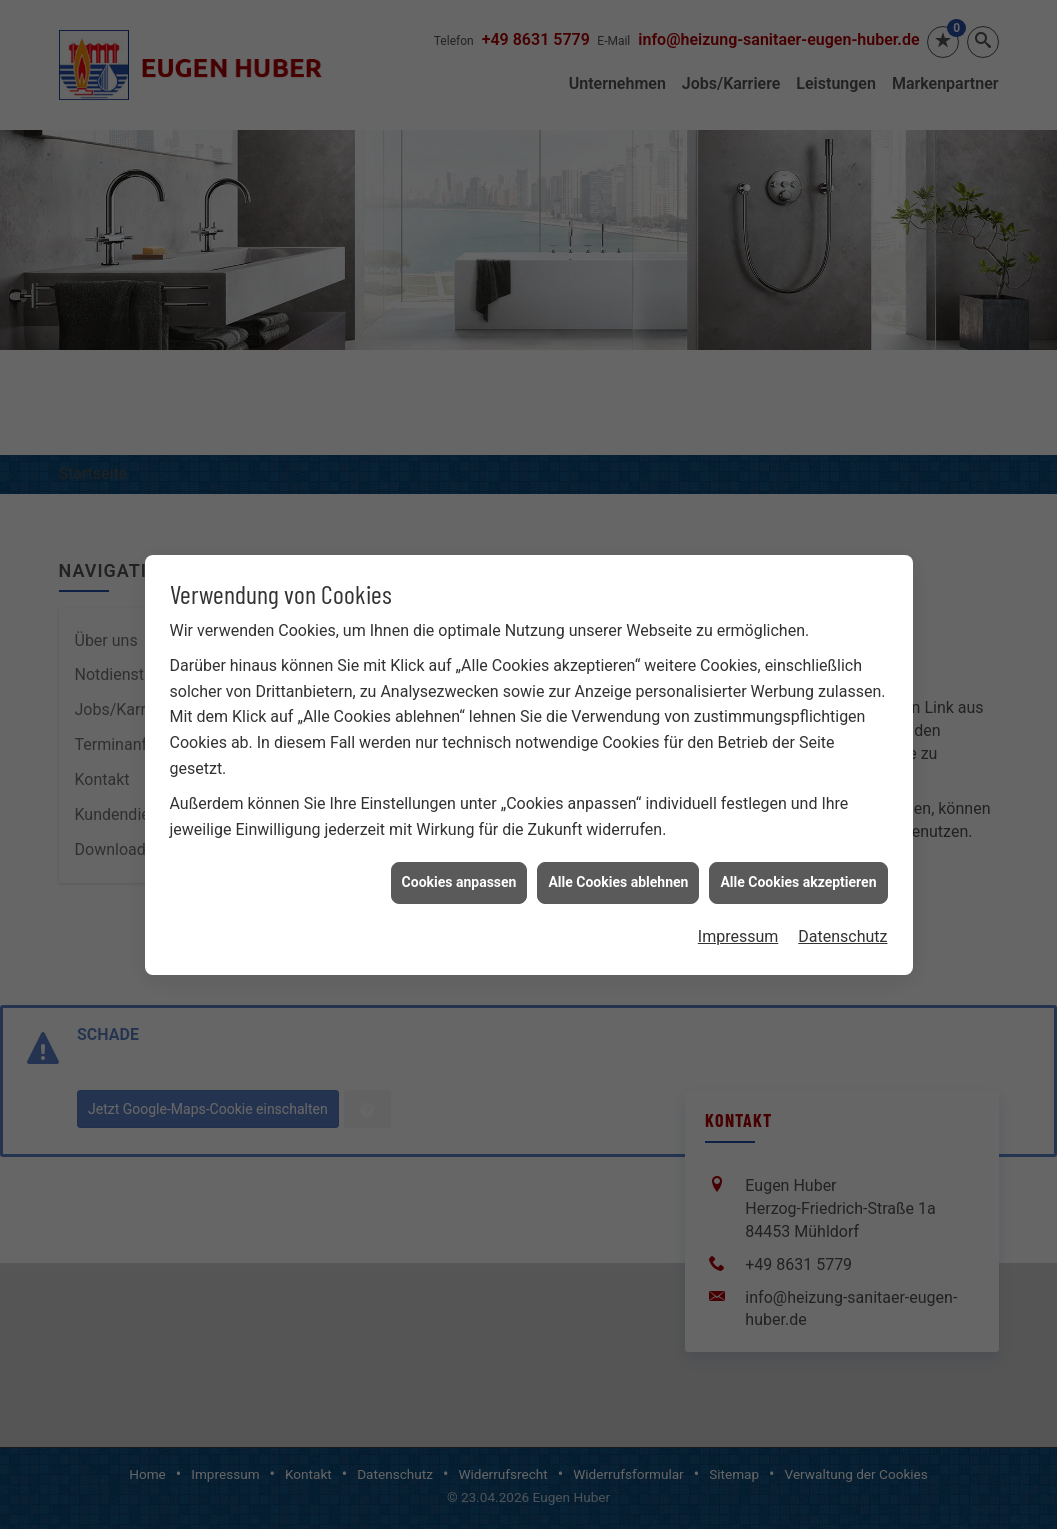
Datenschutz (842, 920)
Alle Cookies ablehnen (618, 867)
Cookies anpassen (459, 867)
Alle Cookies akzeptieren (798, 867)
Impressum (738, 920)
